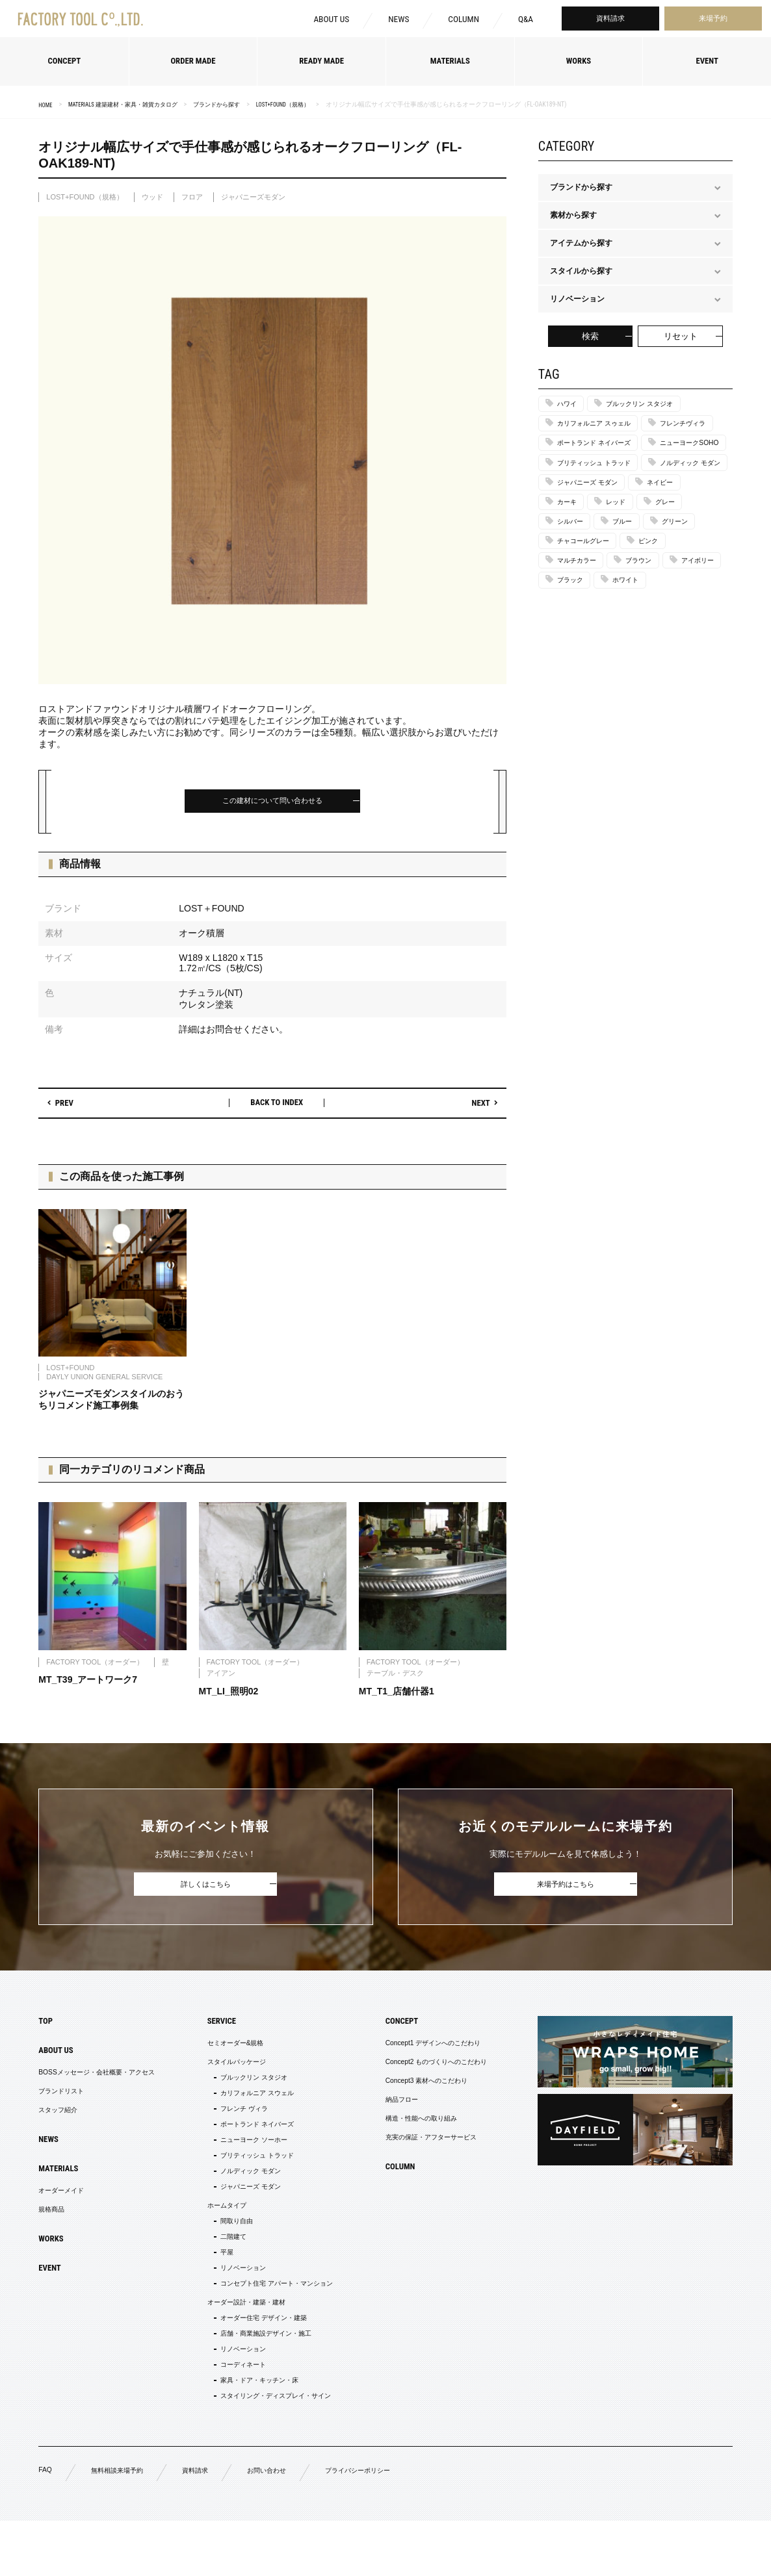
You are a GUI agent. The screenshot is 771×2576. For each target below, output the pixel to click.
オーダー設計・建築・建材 (244, 2342)
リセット (681, 336)
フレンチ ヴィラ (239, 2125)
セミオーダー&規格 (231, 2052)
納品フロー (385, 2114)
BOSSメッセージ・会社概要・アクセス (107, 2083)
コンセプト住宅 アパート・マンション (278, 2322)
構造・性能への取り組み (409, 2135)
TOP (46, 2028)
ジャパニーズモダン (253, 197)
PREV (68, 1108)
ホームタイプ (220, 2234)
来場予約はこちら (565, 1890)
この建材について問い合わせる (272, 803)
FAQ (46, 2524)
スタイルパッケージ (232, 2073)
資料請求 (610, 20)
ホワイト (574, 688)
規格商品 (54, 2232)
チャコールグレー (589, 623)
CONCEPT (385, 2028)
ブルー (633, 601)
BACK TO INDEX (276, 1107)
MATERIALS (61, 2187)
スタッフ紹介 (61, 2125)
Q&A (525, 21)
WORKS (53, 2263)
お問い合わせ (288, 2524)
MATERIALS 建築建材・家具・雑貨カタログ (132, 104)
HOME (46, 104)
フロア (192, 197)
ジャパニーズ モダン (594, 557)
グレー (680, 579)
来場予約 (713, 20)
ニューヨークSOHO (593, 491)
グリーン (692, 601)
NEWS (397, 21)
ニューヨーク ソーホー (251, 2160)
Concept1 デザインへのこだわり (423, 2052)
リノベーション (238, 2304)
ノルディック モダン (594, 535)
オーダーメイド (65, 2211)
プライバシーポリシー (389, 2524)
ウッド (152, 197)
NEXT (476, 1108)
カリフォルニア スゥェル (602, 426)
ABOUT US (327, 21)
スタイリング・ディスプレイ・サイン (277, 2448)
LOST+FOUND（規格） (308, 104)
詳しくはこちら (205, 1890)
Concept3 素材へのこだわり (415, 2093)
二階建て (226, 2269)
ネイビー (678, 557)
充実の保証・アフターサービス (420, 2156)
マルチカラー (581, 644)
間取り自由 (230, 2251)
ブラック (644, 666)
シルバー (574, 601)
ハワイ (570, 404)
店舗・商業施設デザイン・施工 (265, 2377)
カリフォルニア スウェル (255, 2108)
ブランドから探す (235, 104)
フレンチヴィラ (585, 448)
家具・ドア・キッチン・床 (258, 2430)
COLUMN (462, 21)
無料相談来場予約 (124, 2524)
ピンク (664, 623)
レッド (625, 579)
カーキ (570, 579)
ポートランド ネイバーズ (602, 470)
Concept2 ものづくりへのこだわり (427, 2073)
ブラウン (652, 644)
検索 (590, 336)
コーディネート (238, 2412)
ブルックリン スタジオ (654, 404)
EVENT (51, 2295)
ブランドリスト (65, 2104)
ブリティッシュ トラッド (602, 513)
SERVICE (214, 2028)
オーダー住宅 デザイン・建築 (263, 2360)
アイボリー (577, 666)
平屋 (219, 2286)
